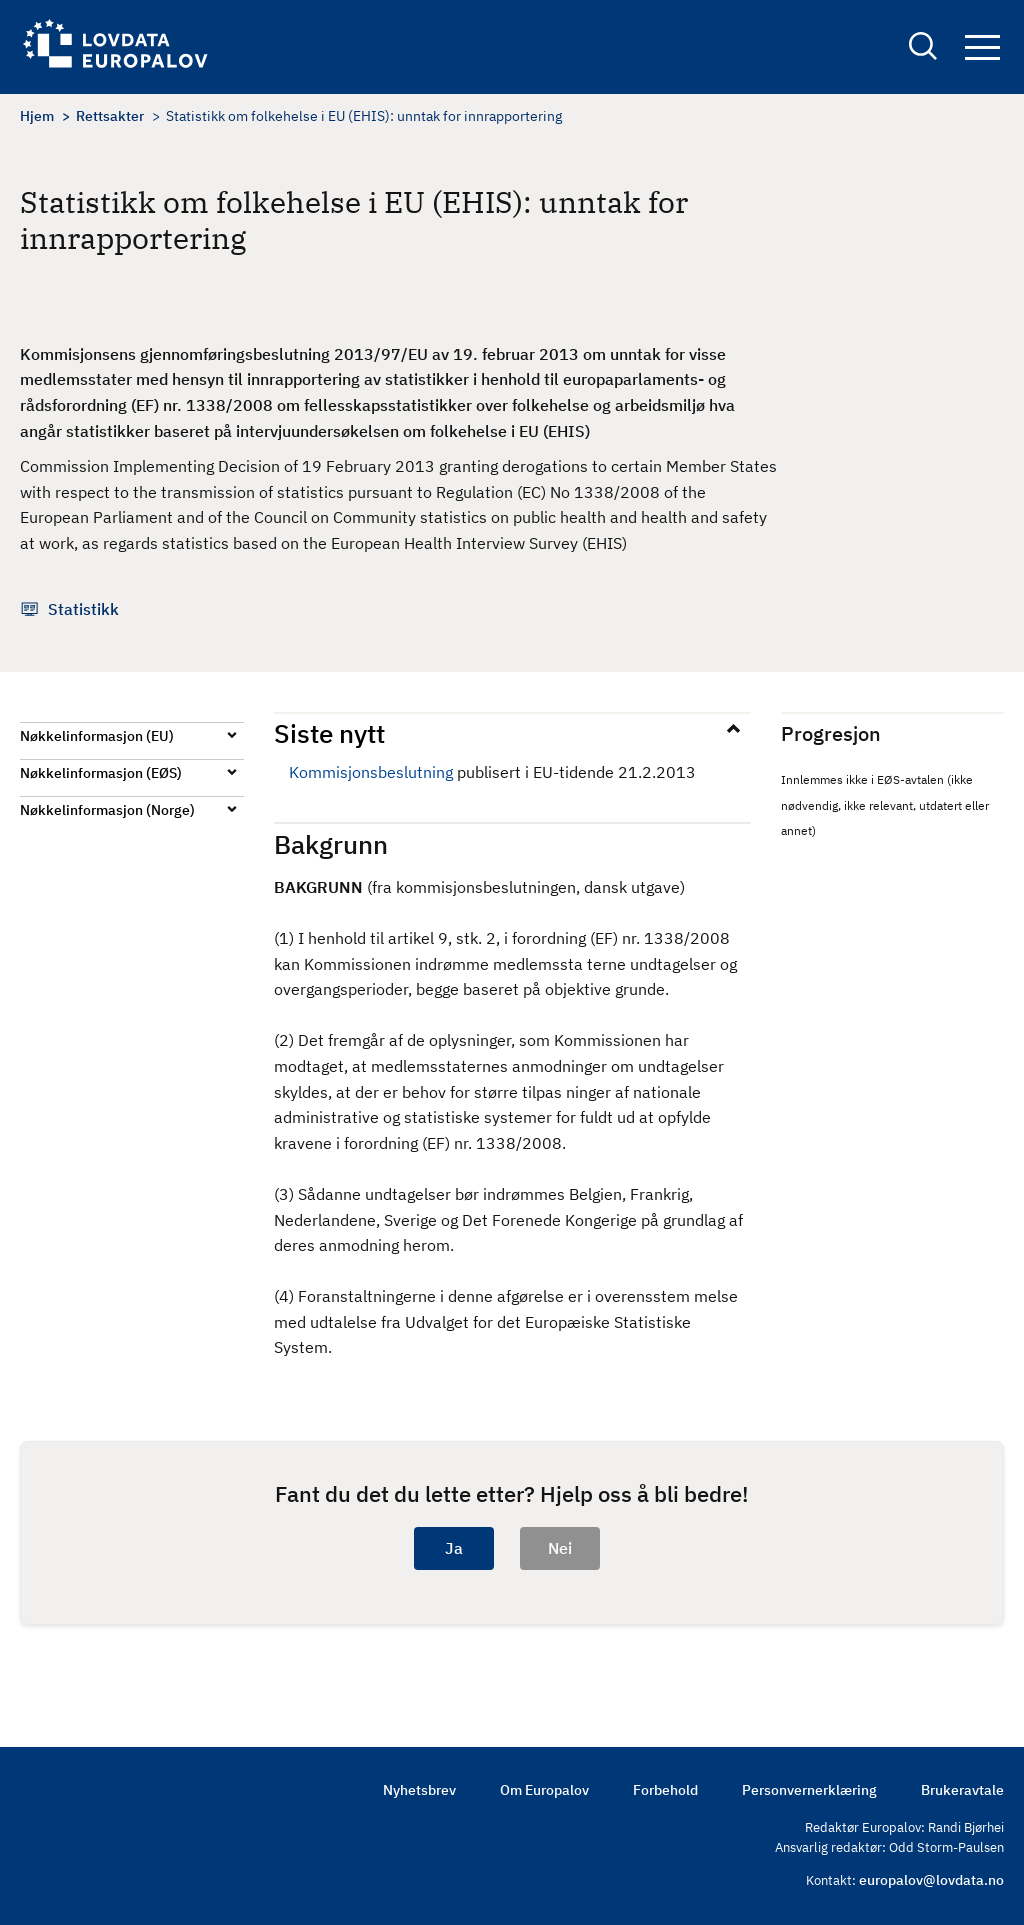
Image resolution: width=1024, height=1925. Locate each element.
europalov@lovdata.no (931, 1880)
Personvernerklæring (809, 1790)
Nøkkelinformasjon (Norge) (107, 810)
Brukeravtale (962, 1790)
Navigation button (982, 47)
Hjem (37, 116)
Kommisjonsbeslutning (371, 772)
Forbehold (665, 1790)
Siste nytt (329, 733)
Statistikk (83, 609)
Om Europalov (544, 1790)
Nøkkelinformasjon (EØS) (101, 773)
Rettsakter (110, 116)
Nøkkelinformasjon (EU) (97, 736)
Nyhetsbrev (419, 1790)
